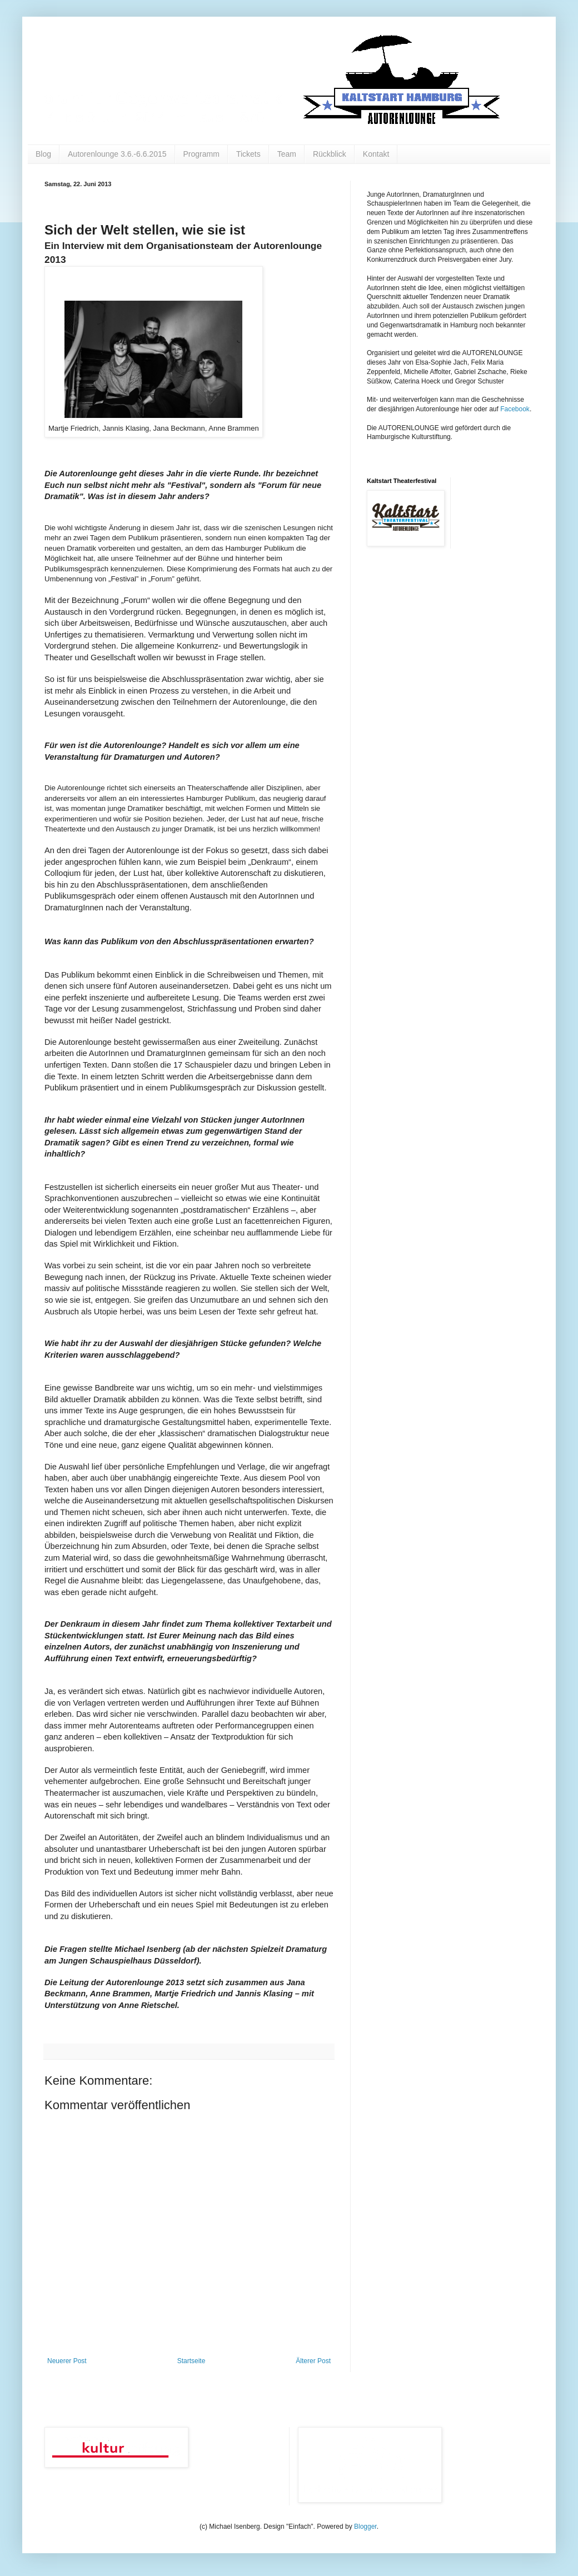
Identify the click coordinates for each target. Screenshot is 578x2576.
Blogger (365, 2526)
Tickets (248, 154)
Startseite (191, 2361)
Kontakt (376, 154)
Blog (43, 154)
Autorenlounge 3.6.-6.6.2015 (117, 154)
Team (286, 154)
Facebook (515, 409)
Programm (201, 154)
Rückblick (329, 154)
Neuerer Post (67, 2361)
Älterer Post (313, 2361)
